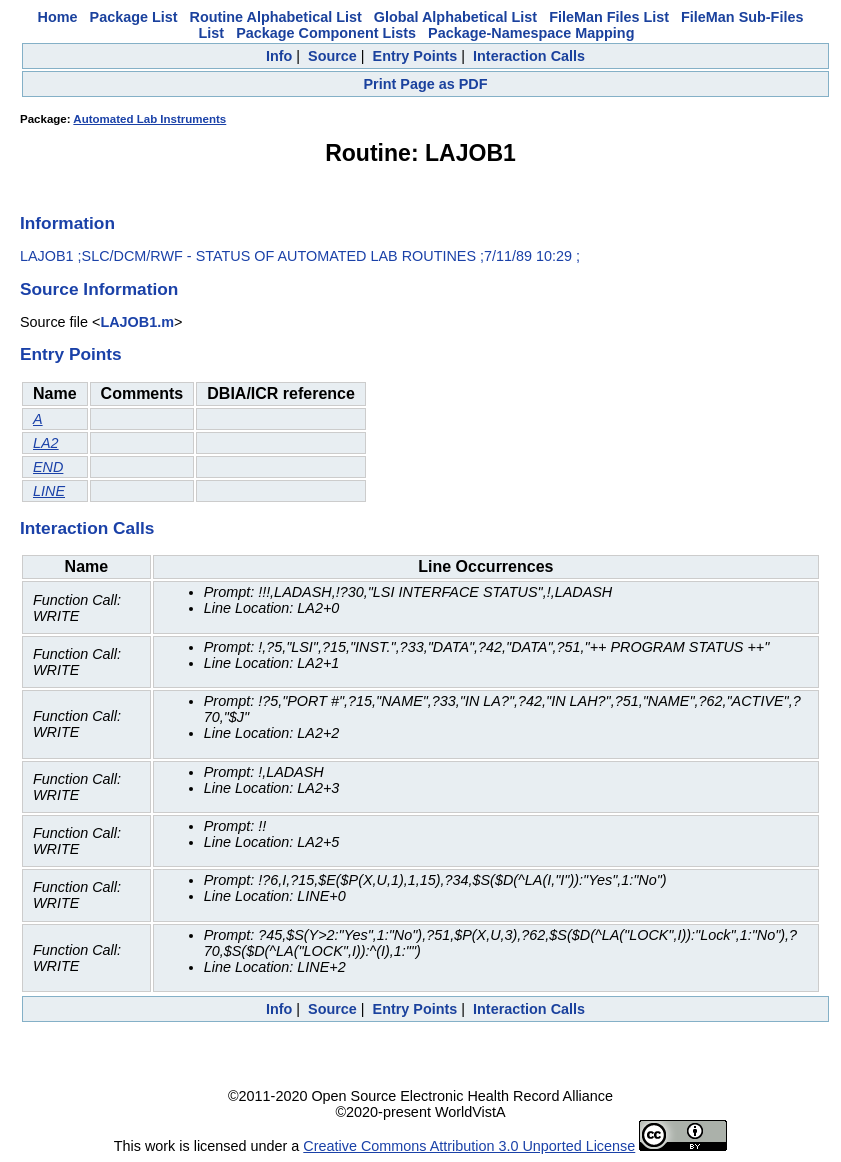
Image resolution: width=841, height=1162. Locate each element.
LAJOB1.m (137, 322)
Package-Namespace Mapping (531, 33)
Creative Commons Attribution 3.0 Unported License (469, 1146)
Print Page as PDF (426, 84)
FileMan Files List (609, 17)
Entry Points (415, 56)
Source (332, 56)
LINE (49, 491)
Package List (134, 17)
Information (67, 223)
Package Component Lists (326, 33)
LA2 (46, 443)
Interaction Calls (529, 56)
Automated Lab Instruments (149, 119)
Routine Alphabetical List (276, 17)
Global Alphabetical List (455, 17)
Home (58, 17)
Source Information (99, 289)
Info (279, 56)
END (48, 467)
